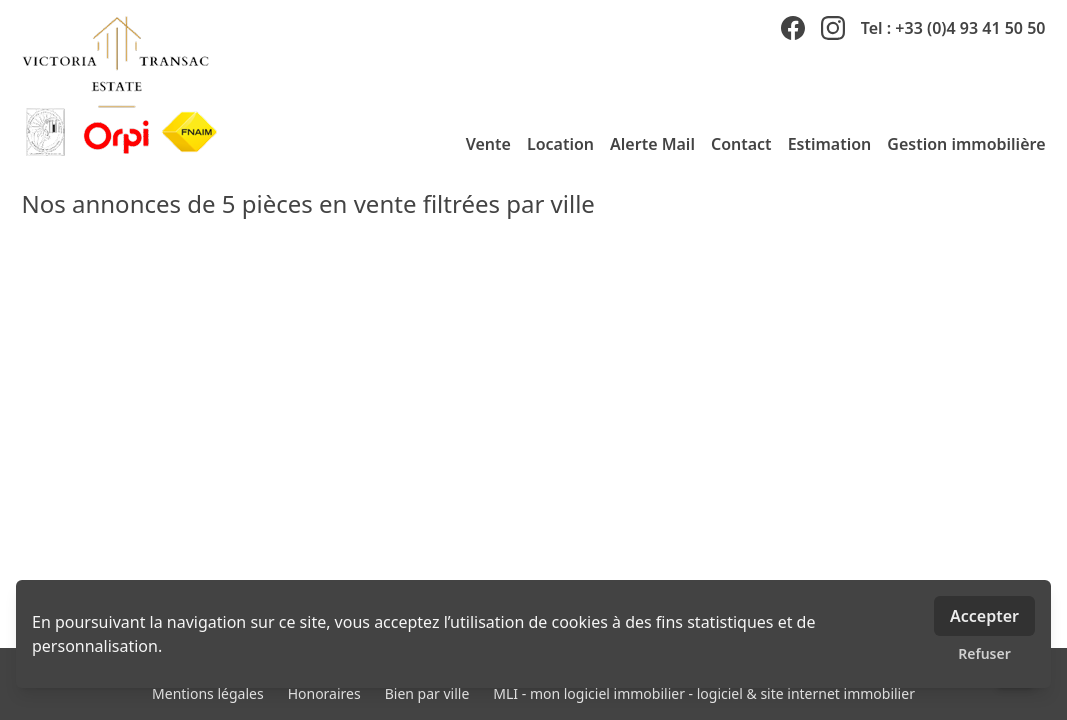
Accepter (984, 616)
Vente (488, 144)
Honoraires (324, 693)
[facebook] (793, 28)
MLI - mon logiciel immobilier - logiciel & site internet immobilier (704, 693)
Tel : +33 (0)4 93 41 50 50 (953, 28)
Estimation (830, 144)
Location (560, 144)
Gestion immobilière (966, 144)
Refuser (984, 653)
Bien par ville (427, 693)
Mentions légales (208, 693)
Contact (741, 144)
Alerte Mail (652, 144)
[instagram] (833, 28)
